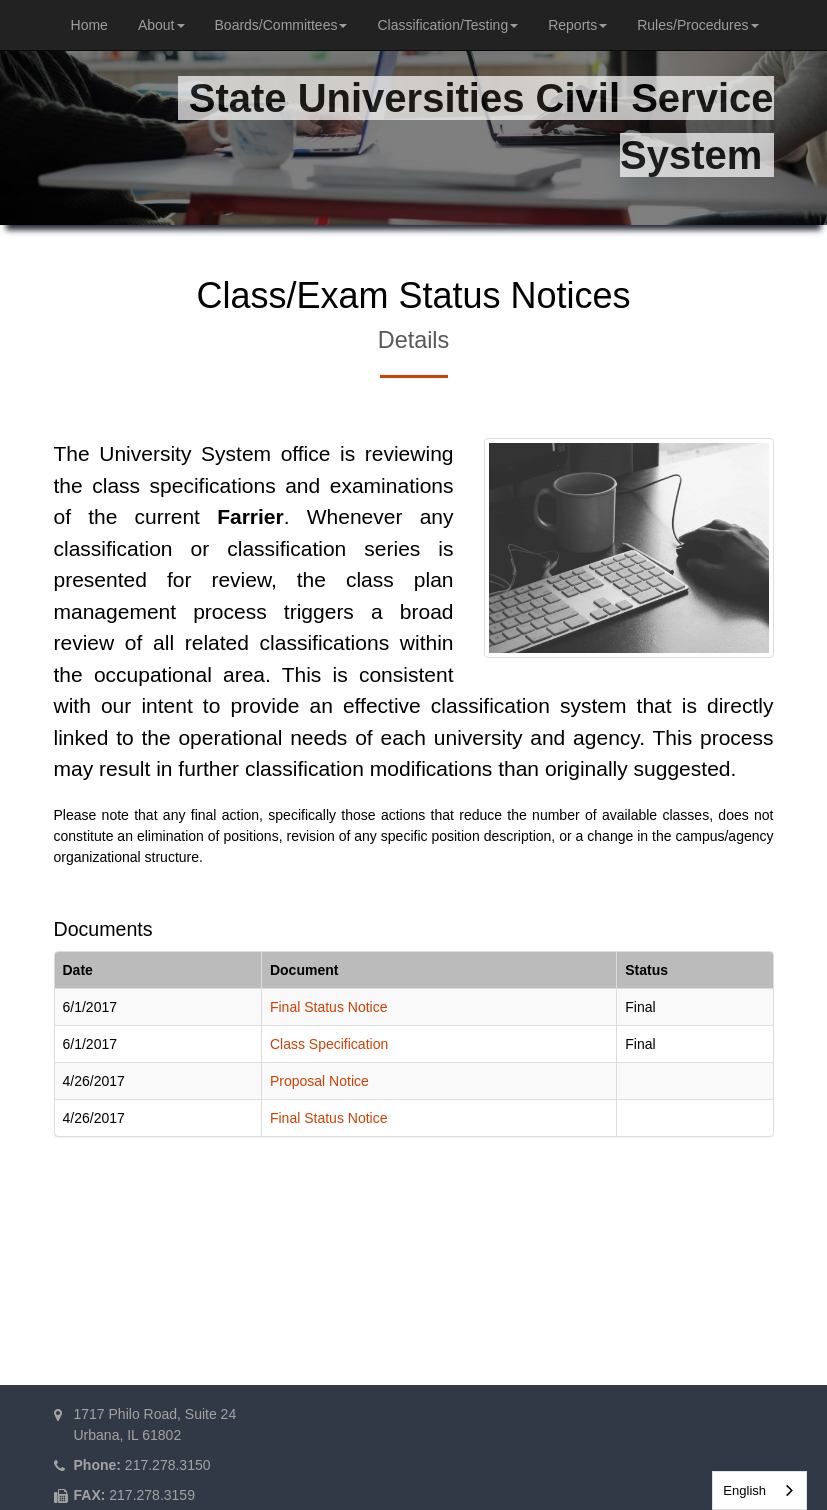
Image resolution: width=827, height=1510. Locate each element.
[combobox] (759, 1490)
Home (89, 25)
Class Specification (329, 1044)
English (744, 1490)
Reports (577, 25)
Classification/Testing (447, 25)
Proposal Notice (319, 1081)
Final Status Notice (329, 1007)
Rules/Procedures (697, 25)
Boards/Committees (281, 25)
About (161, 25)
